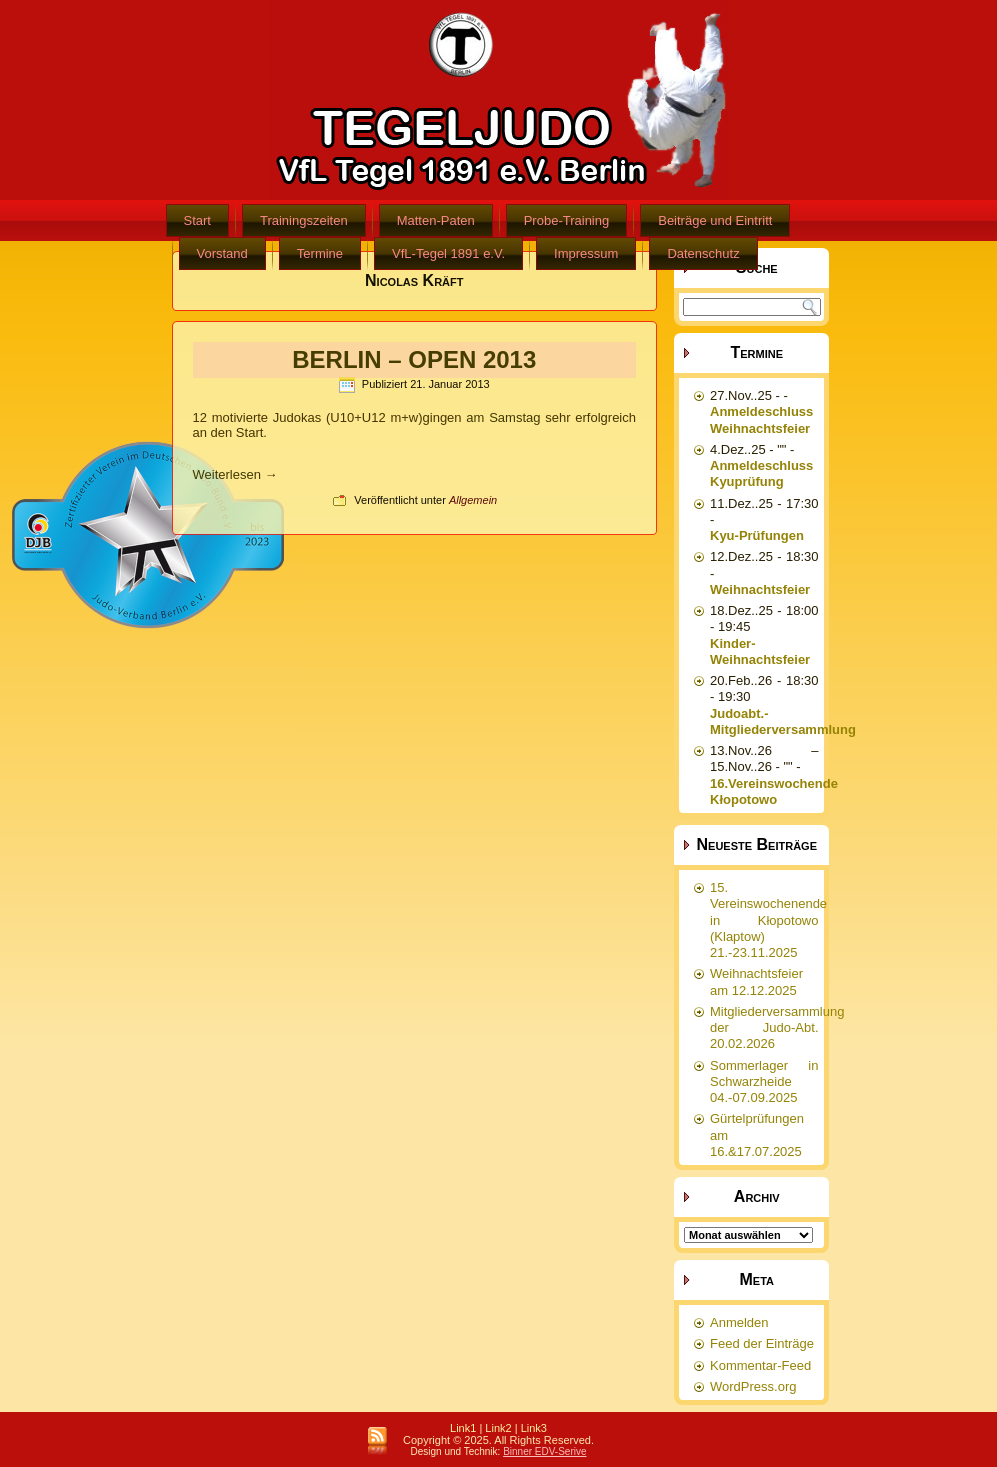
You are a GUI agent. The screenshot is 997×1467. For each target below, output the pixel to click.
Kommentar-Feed (760, 1365)
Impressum (586, 253)
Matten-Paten (436, 220)
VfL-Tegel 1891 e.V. (448, 253)
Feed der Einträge (762, 1343)
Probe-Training (567, 220)
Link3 (534, 1428)
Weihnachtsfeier (760, 589)
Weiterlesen (235, 474)
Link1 (463, 1428)
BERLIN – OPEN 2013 (414, 359)
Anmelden (739, 1322)
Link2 (498, 1428)
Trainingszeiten (304, 220)
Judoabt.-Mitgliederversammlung (783, 721)
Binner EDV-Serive (544, 1451)
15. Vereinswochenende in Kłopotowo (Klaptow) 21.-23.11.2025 (768, 920)
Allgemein (473, 500)
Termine (320, 253)
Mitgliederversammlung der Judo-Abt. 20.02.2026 (777, 1028)
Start (197, 220)
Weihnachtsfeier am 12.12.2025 (756, 981)
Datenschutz (703, 253)
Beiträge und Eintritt (715, 220)
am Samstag (503, 417)
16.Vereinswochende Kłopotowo (774, 791)
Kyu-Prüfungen (757, 535)
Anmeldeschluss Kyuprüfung (761, 473)
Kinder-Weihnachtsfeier (760, 651)
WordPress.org (753, 1386)
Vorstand (222, 253)
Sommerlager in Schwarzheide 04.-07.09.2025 (764, 1082)
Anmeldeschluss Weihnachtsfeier (761, 419)
